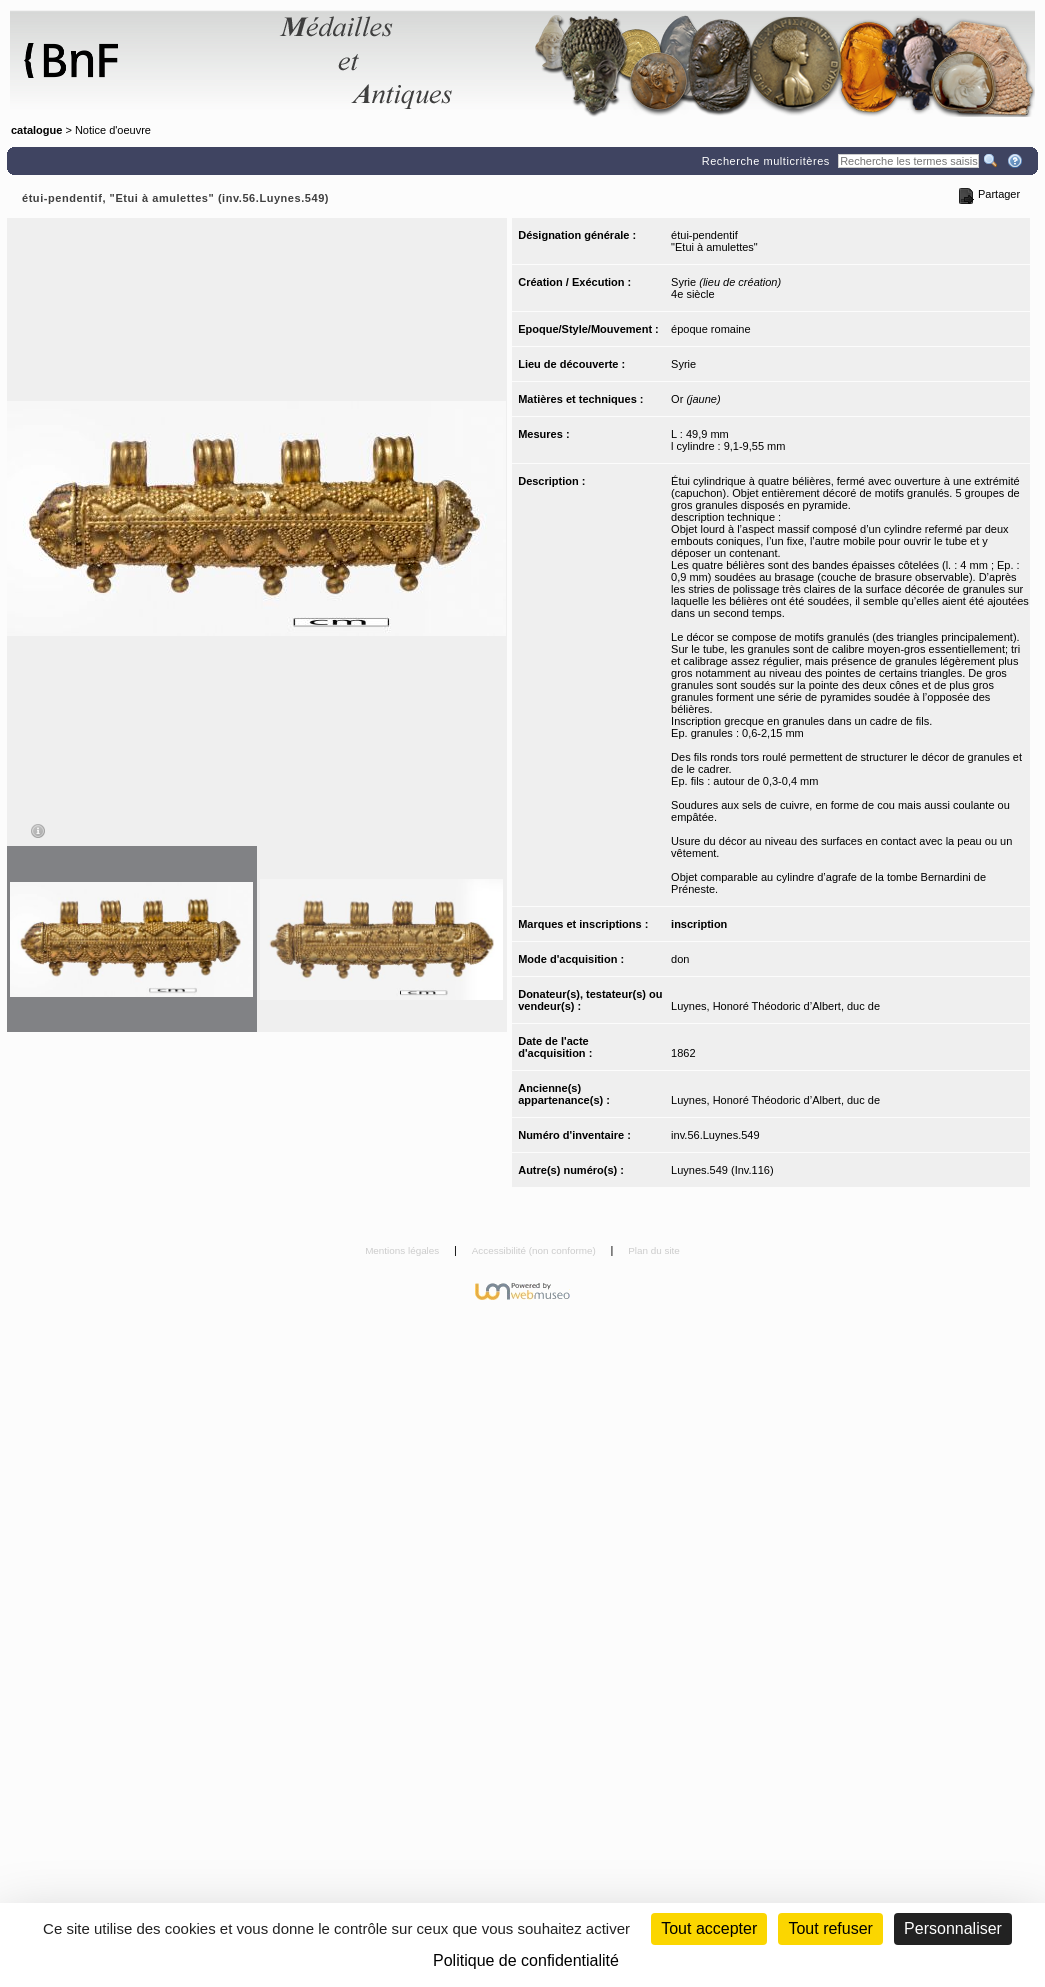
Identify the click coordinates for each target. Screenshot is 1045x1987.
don (680, 959)
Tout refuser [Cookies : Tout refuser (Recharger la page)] (830, 1928)
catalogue (36, 130)
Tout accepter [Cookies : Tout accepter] (709, 1928)
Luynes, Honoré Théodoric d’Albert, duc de (775, 1006)
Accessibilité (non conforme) (535, 1250)
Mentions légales (403, 1250)
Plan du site (654, 1250)
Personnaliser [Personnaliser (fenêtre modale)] (953, 1928)
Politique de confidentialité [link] (526, 1960)
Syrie (683, 364)
